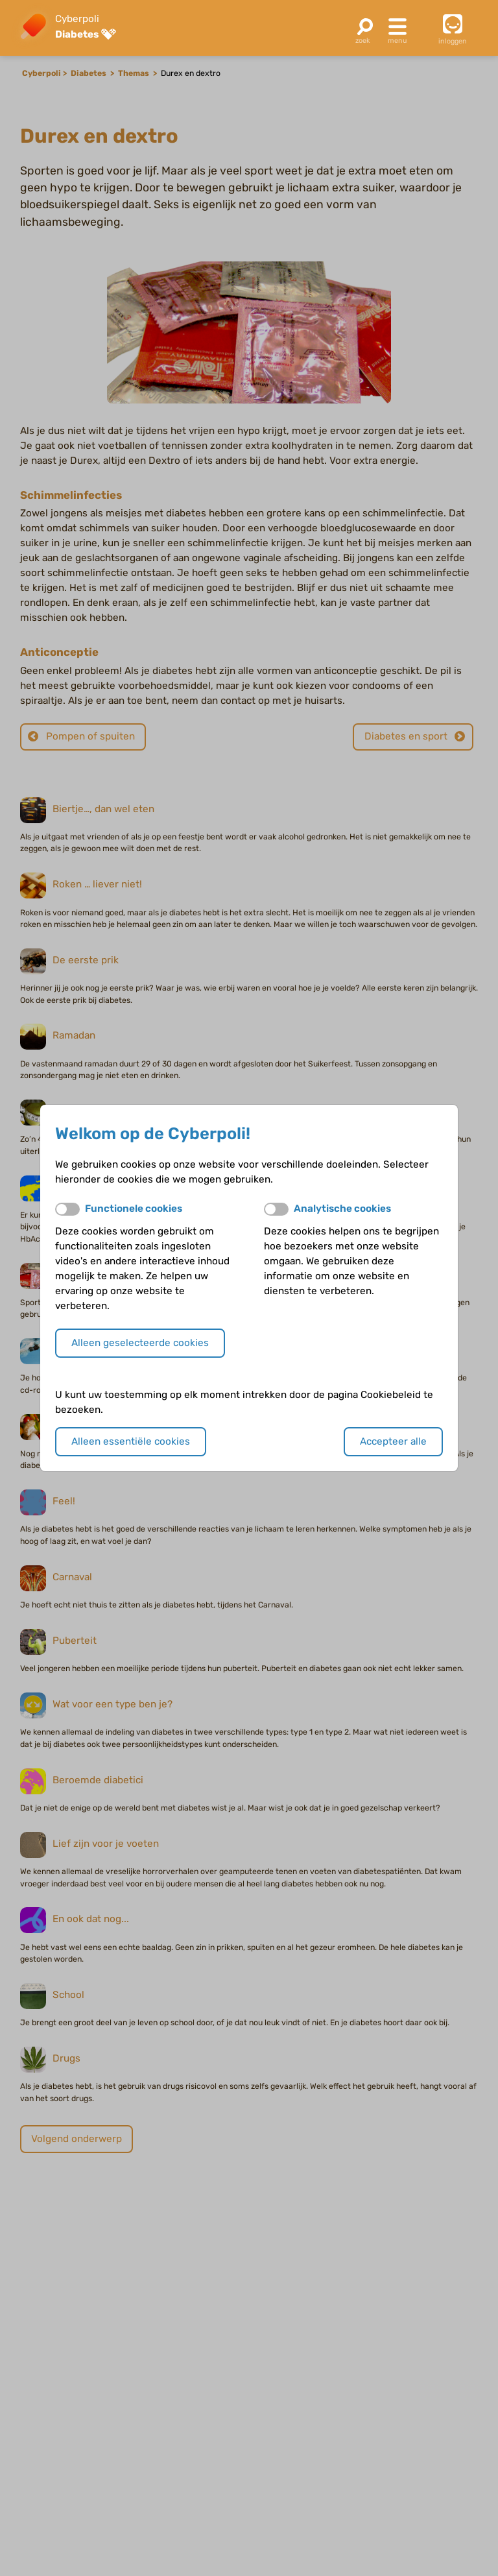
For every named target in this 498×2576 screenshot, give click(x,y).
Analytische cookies (342, 1208)
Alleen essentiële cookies (130, 1441)
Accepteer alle (393, 1441)
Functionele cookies (133, 1208)
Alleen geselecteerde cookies (140, 1343)
